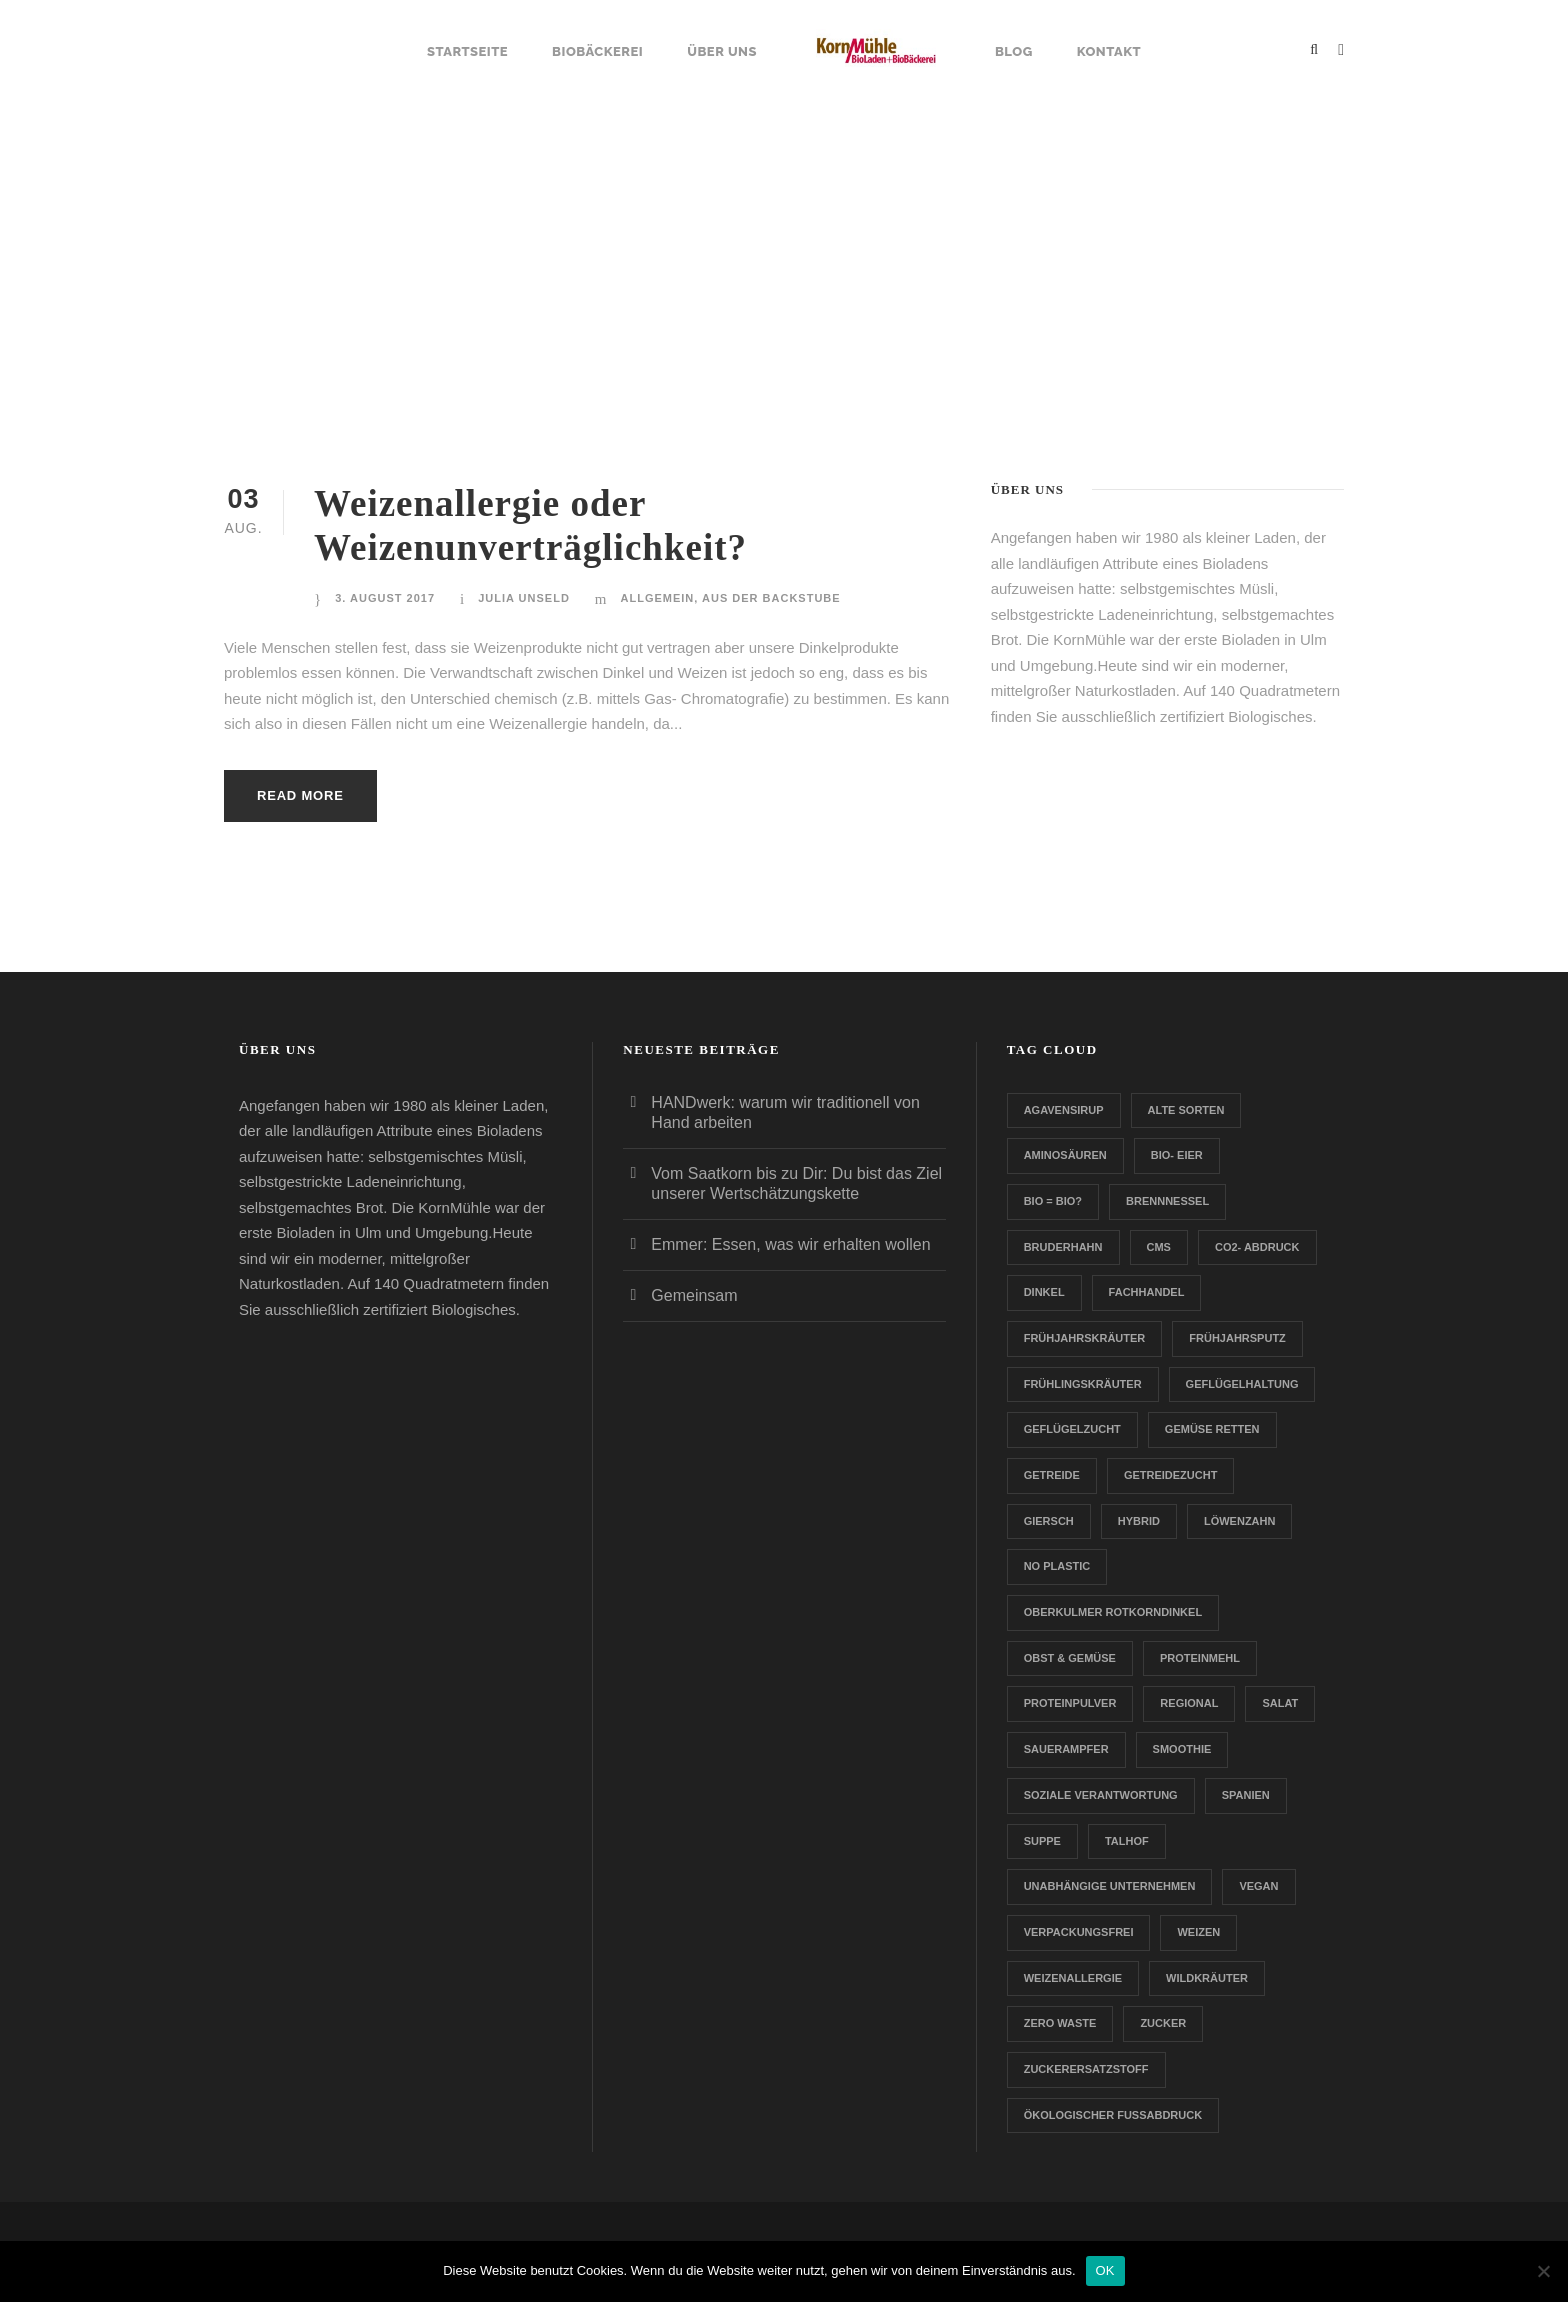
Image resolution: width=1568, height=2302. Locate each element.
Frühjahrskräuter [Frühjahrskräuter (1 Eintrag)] (1085, 1338)
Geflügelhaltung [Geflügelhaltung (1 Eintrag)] (1242, 1384)
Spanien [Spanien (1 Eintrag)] (1246, 1795)
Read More (300, 795)
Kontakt (1109, 51)
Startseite (467, 51)
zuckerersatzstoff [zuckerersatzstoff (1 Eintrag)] (1086, 2069)
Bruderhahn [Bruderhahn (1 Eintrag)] (1063, 1247)
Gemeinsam (694, 1295)
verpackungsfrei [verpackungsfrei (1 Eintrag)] (1079, 1932)
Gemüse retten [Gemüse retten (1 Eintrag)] (1212, 1429)
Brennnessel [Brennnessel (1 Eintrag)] (1167, 1201)
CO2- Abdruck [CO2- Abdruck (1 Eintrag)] (1257, 1247)
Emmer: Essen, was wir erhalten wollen (790, 1244)
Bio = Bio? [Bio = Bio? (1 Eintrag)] (1053, 1201)
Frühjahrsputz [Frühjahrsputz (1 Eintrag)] (1237, 1338)
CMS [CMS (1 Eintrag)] (1159, 1247)
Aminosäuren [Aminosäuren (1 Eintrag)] (1065, 1155)
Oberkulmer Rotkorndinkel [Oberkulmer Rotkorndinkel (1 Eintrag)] (1113, 1612)
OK (1105, 2270)
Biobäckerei (597, 51)
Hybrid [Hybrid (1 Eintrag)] (1139, 1521)
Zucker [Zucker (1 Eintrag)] (1163, 2023)
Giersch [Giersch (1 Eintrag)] (1049, 1521)
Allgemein (658, 598)
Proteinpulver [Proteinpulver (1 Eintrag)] (1070, 1703)
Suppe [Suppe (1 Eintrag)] (1042, 1841)
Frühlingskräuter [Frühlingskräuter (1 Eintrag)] (1083, 1384)
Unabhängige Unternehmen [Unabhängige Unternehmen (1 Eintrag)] (1110, 1886)
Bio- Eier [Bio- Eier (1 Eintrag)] (1177, 1155)
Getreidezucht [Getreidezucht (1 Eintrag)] (1171, 1475)
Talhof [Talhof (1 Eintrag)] (1127, 1841)
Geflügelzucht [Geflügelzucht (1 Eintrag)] (1072, 1429)
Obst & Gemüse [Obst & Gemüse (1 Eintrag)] (1070, 1658)
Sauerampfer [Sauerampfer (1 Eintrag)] (1066, 1749)
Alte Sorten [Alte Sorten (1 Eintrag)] (1186, 1110)
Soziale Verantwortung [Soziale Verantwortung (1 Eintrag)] (1101, 1795)
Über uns (722, 51)
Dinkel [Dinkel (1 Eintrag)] (1044, 1292)
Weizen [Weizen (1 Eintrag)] (1198, 1932)
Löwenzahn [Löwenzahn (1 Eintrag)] (1240, 1521)
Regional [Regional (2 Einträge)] (1189, 1703)
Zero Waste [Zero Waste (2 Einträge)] (1060, 2023)
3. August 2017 (385, 598)
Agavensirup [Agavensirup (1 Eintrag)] (1064, 1110)
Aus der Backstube (771, 598)
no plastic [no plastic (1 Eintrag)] (1057, 1566)
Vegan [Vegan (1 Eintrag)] (1258, 1886)
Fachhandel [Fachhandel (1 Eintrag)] (1147, 1292)
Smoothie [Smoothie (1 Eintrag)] (1182, 1749)
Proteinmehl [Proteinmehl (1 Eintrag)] (1200, 1658)
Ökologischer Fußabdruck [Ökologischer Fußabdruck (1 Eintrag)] (1113, 2115)
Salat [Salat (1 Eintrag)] (1280, 1703)
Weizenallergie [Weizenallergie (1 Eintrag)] (1073, 1978)
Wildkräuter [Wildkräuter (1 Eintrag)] (1207, 1978)
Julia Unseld (524, 598)
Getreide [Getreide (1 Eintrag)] (1052, 1475)
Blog (1014, 51)
